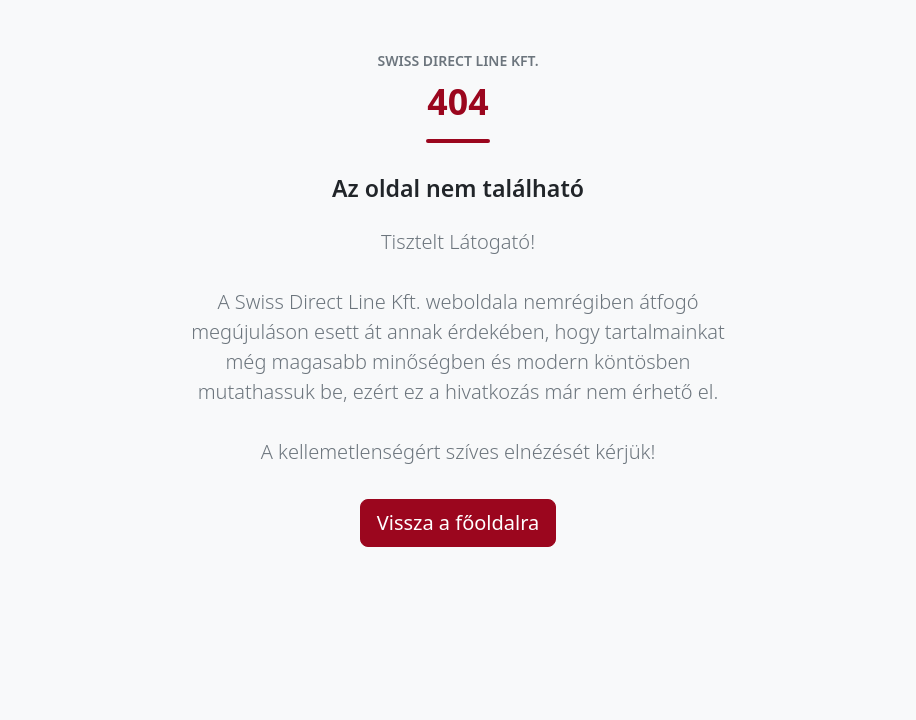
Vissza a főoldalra (458, 522)
